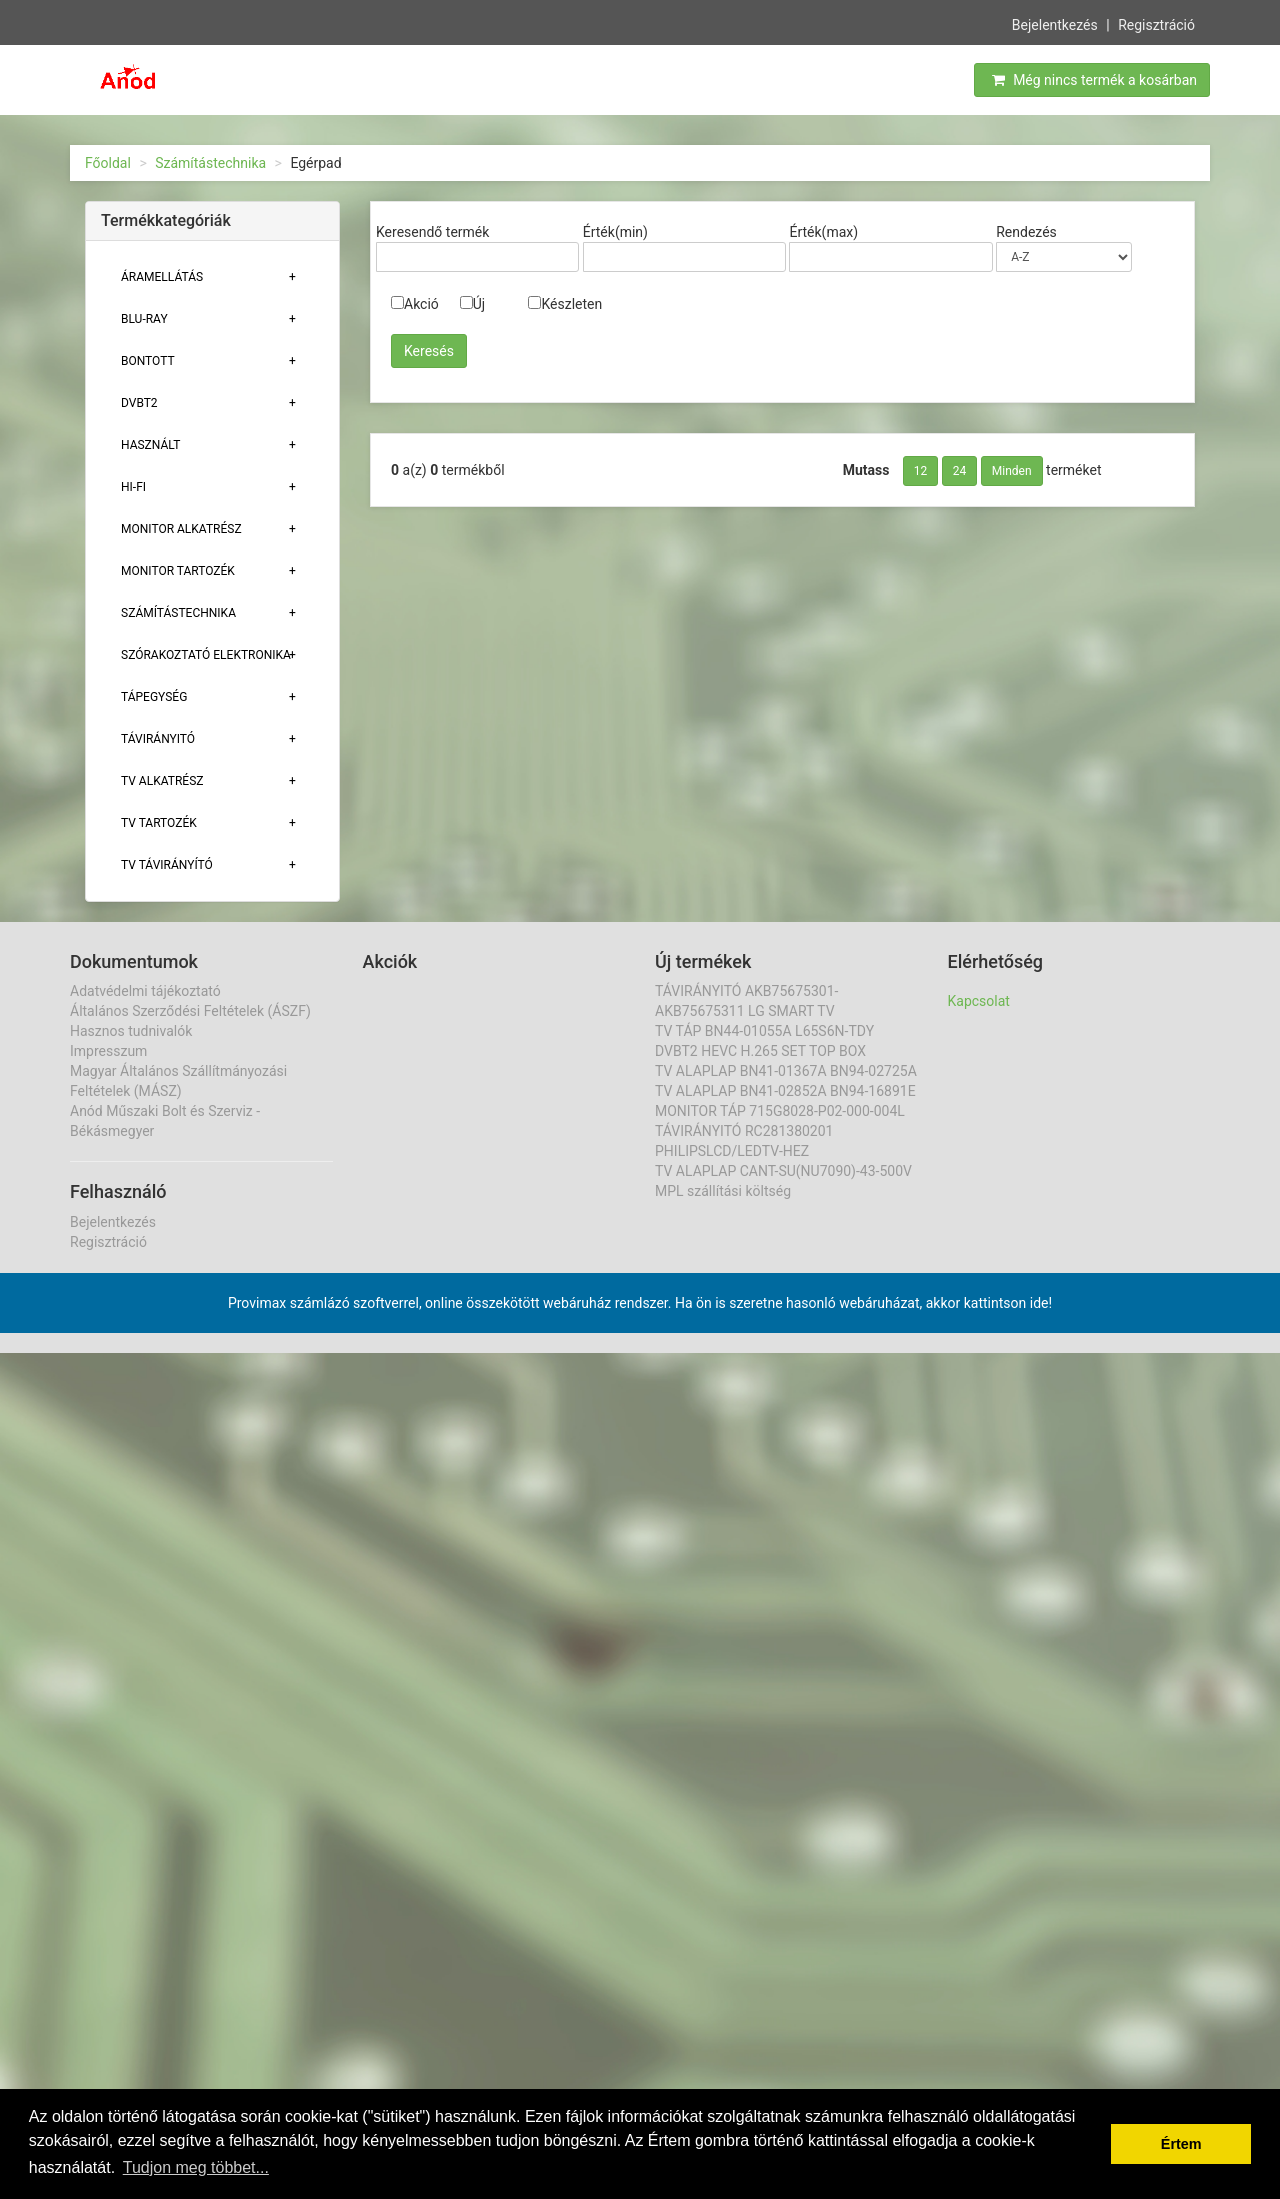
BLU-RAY (144, 319)
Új (472, 304)
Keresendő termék (432, 232)
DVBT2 (139, 403)
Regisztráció (1156, 23)
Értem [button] (1181, 2144)
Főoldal (108, 163)
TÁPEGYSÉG (154, 697)
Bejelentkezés (1055, 23)
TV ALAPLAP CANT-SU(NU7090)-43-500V (783, 1171)
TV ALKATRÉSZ (162, 781)
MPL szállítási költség (723, 1191)
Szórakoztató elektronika (206, 655)
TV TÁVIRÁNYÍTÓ (167, 865)
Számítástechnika (210, 163)
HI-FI (133, 487)
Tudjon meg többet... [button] (196, 2167)
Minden (1012, 471)
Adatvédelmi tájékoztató (145, 991)
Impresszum (108, 1051)
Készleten (565, 304)
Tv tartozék (159, 823)
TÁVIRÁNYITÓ (158, 739)
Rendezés (1026, 232)
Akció (415, 304)
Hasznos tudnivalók (131, 1031)
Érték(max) (823, 232)
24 (960, 471)
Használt (150, 445)
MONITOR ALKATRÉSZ (181, 529)
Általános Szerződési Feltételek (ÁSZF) (190, 1011)
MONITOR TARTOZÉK (178, 571)
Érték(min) (615, 232)
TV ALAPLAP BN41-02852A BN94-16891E (785, 1091)
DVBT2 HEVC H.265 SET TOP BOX (760, 1051)
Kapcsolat (979, 1001)
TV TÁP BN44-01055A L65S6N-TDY (764, 1031)
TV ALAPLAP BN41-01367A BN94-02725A (786, 1071)
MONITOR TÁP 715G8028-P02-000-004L (780, 1111)
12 (921, 471)
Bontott (148, 361)
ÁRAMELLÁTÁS (162, 277)
